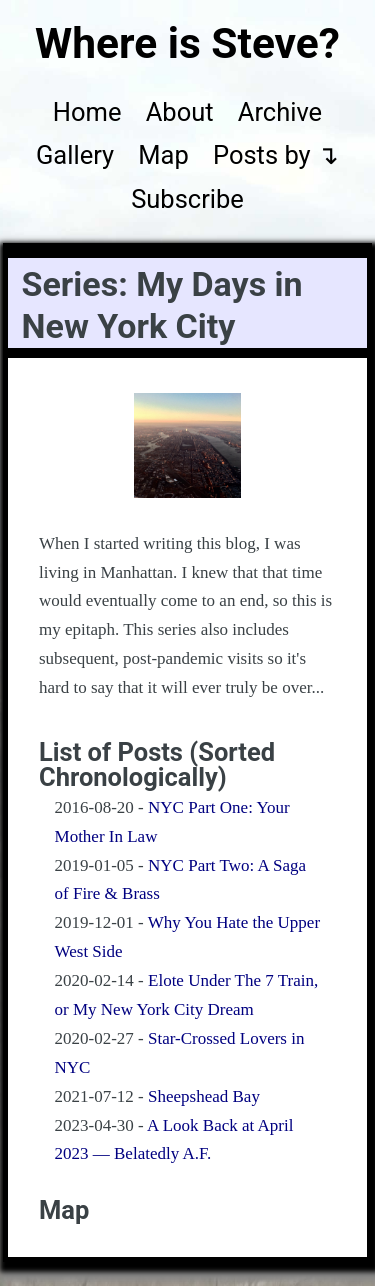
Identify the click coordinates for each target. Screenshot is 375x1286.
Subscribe (187, 199)
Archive (280, 112)
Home (87, 112)
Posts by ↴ (276, 155)
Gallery (75, 155)
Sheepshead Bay (204, 1096)
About (180, 112)
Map (163, 155)
